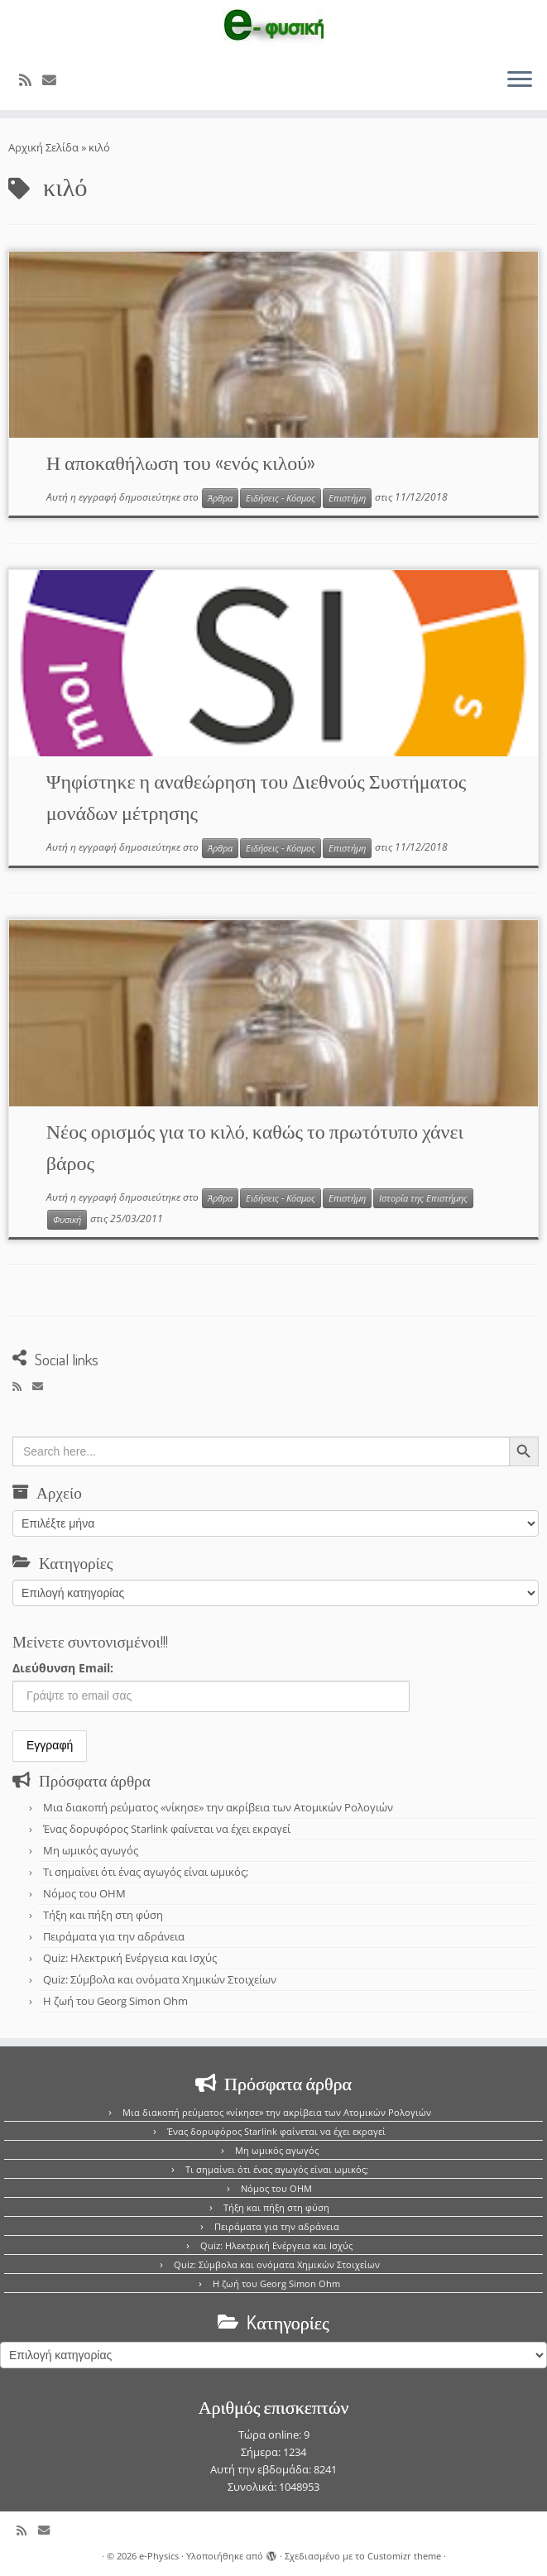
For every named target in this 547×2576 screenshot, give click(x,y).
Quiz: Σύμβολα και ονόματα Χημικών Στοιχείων (159, 1979)
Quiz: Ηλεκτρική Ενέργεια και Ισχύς (130, 1957)
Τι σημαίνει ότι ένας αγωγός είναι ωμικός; (145, 1871)
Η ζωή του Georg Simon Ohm (115, 2000)
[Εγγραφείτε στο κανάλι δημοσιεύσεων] (30, 79)
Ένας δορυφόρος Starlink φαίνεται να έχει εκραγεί (166, 1828)
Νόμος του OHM (84, 1893)
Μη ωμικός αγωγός (90, 1850)
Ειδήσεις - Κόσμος (280, 498)
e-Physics (159, 2556)
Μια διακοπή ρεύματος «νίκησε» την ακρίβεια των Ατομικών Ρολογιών (218, 1807)
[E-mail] (54, 79)
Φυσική (67, 1220)
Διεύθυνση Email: (62, 1668)
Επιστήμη (347, 498)
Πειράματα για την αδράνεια (114, 1936)
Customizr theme (404, 2556)
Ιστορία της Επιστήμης (423, 1198)
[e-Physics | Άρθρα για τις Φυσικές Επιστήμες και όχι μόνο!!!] (273, 27)
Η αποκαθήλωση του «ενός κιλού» (180, 462)
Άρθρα (220, 498)
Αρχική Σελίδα (44, 147)
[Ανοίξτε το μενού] (519, 80)
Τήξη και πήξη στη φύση (103, 1914)
